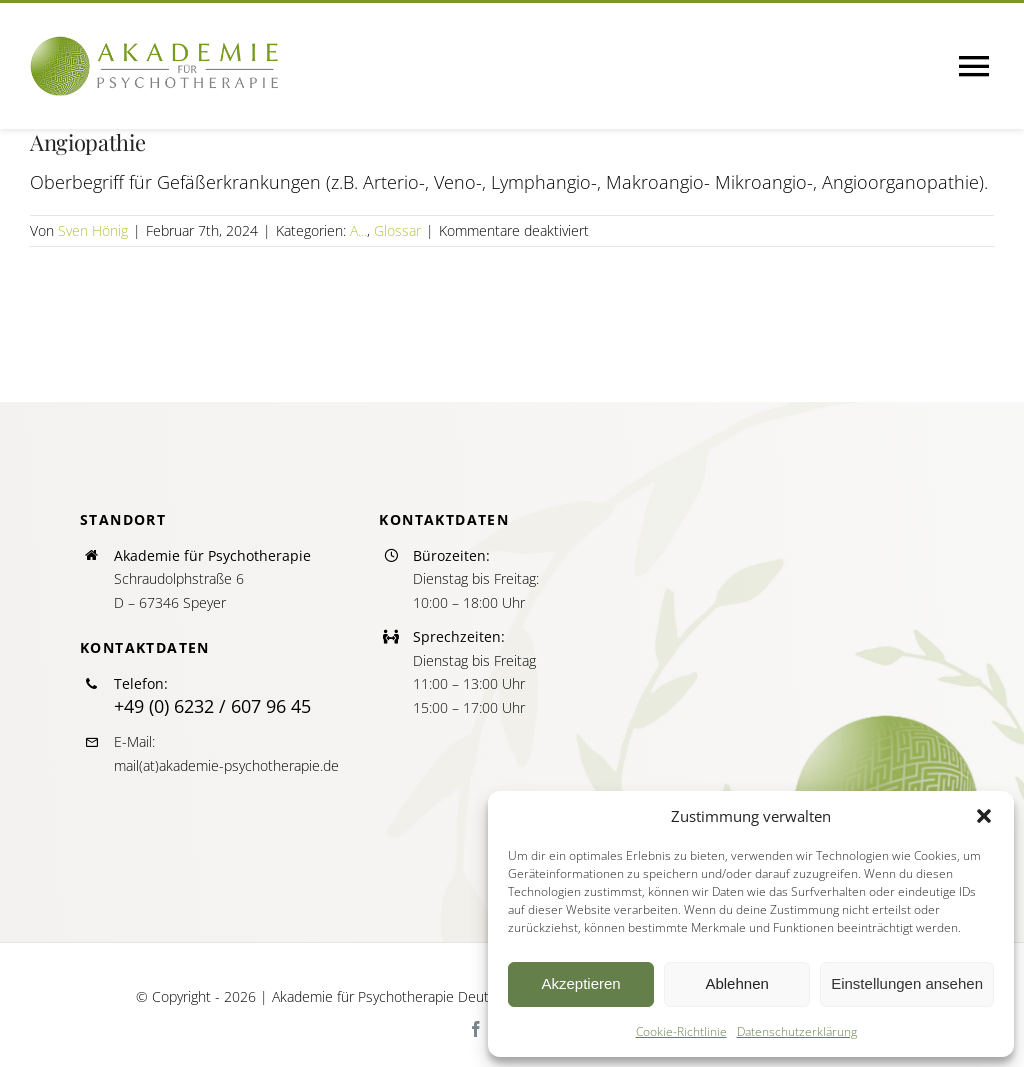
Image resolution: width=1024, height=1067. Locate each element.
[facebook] (476, 1029)
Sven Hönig (93, 230)
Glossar (397, 230)
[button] (984, 816)
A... (358, 230)
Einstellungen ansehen (907, 983)
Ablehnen (736, 983)
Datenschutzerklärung (797, 1031)
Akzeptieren (580, 983)
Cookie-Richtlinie (681, 1031)
